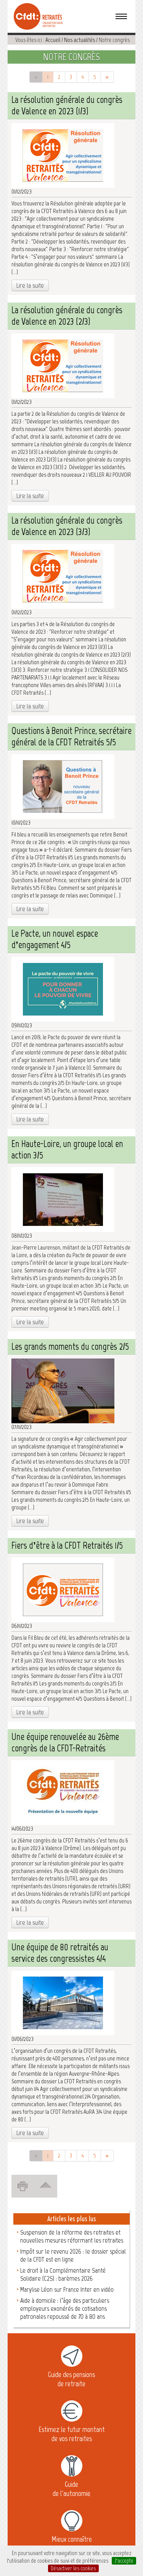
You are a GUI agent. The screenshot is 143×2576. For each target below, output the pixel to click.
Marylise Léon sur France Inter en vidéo (67, 2289)
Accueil (52, 39)
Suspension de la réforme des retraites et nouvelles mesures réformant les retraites (71, 2236)
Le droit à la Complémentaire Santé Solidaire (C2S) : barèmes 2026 (63, 2274)
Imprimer (24, 2185)
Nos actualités (79, 39)
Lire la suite (30, 285)
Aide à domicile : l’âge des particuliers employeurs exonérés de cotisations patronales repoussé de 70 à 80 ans (64, 2308)
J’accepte (124, 2560)
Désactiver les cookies (73, 2568)
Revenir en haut (47, 2183)
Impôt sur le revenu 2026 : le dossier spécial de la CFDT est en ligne (73, 2255)
